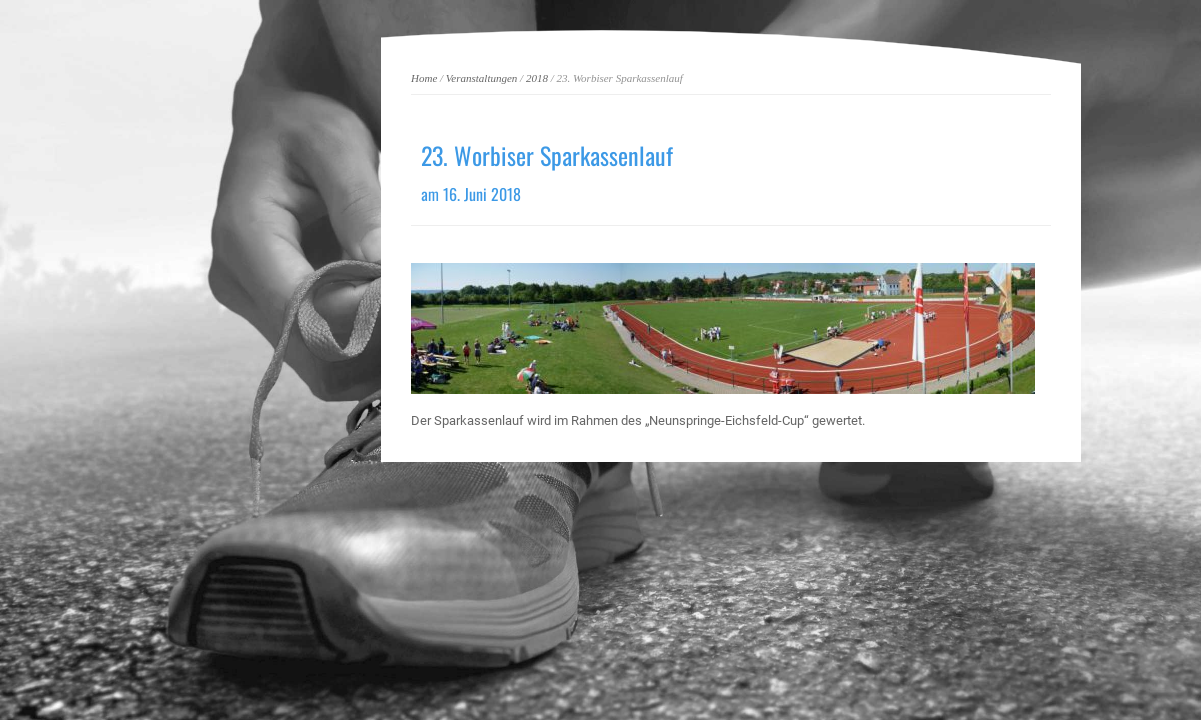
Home (424, 78)
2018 (537, 78)
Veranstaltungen (482, 78)
